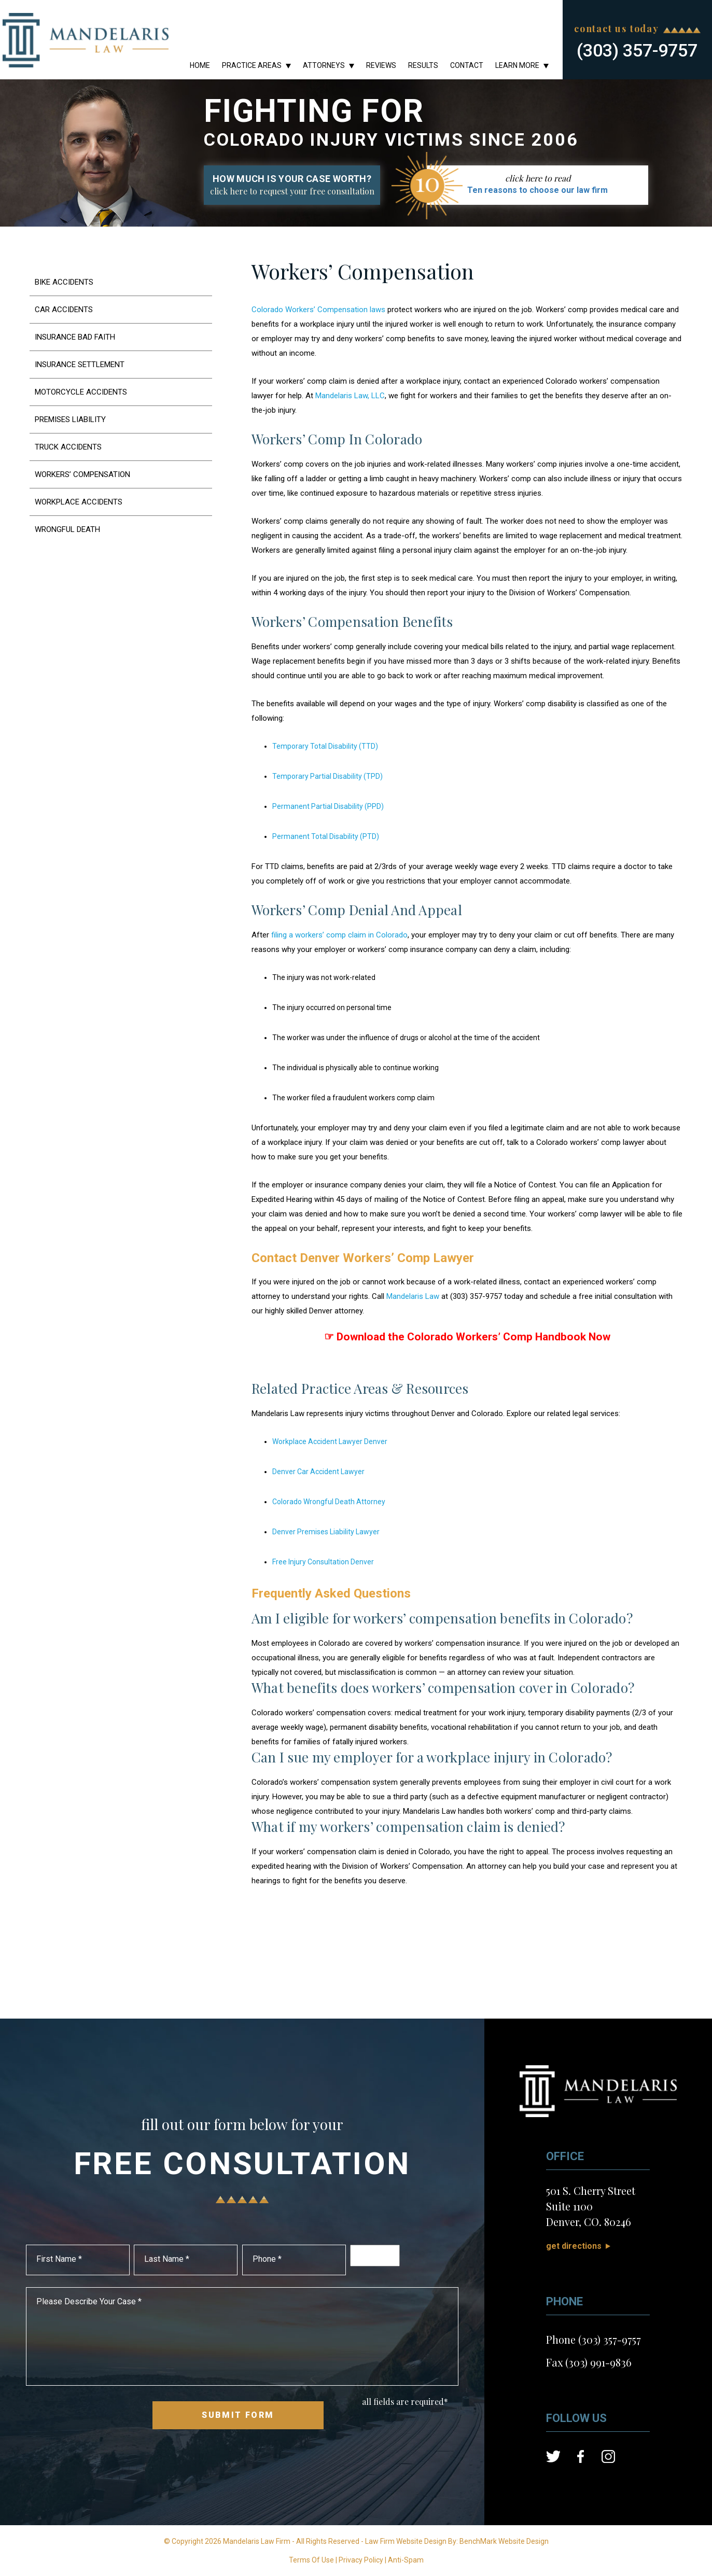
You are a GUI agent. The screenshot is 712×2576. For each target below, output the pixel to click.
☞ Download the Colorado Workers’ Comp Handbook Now (467, 1337)
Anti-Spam (406, 2560)
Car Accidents (64, 309)
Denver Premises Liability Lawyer (326, 1532)
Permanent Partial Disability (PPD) (328, 806)
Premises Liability (70, 419)
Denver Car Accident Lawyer (318, 1471)
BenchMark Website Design (504, 2541)
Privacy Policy (361, 2560)
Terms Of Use (311, 2560)
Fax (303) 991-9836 (589, 2362)
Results (423, 65)
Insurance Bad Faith (75, 337)
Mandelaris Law (412, 1296)
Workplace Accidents (79, 502)
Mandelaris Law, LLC (350, 395)
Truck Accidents (68, 447)
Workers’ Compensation (83, 474)
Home (200, 65)
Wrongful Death (67, 529)
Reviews (381, 65)
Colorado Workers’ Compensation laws (318, 309)
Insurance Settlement (80, 364)
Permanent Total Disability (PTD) (325, 836)
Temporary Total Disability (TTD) (325, 746)
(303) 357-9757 (637, 50)
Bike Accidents (64, 282)
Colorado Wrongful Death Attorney (328, 1501)
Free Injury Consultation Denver (323, 1562)
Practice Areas (252, 65)
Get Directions (574, 2246)
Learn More (517, 65)
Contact (466, 65)
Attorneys (324, 65)
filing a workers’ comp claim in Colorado (339, 935)
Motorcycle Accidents (81, 392)
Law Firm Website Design (405, 2541)
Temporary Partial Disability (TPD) (327, 776)
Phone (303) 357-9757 (593, 2339)
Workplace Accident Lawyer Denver (329, 1441)
